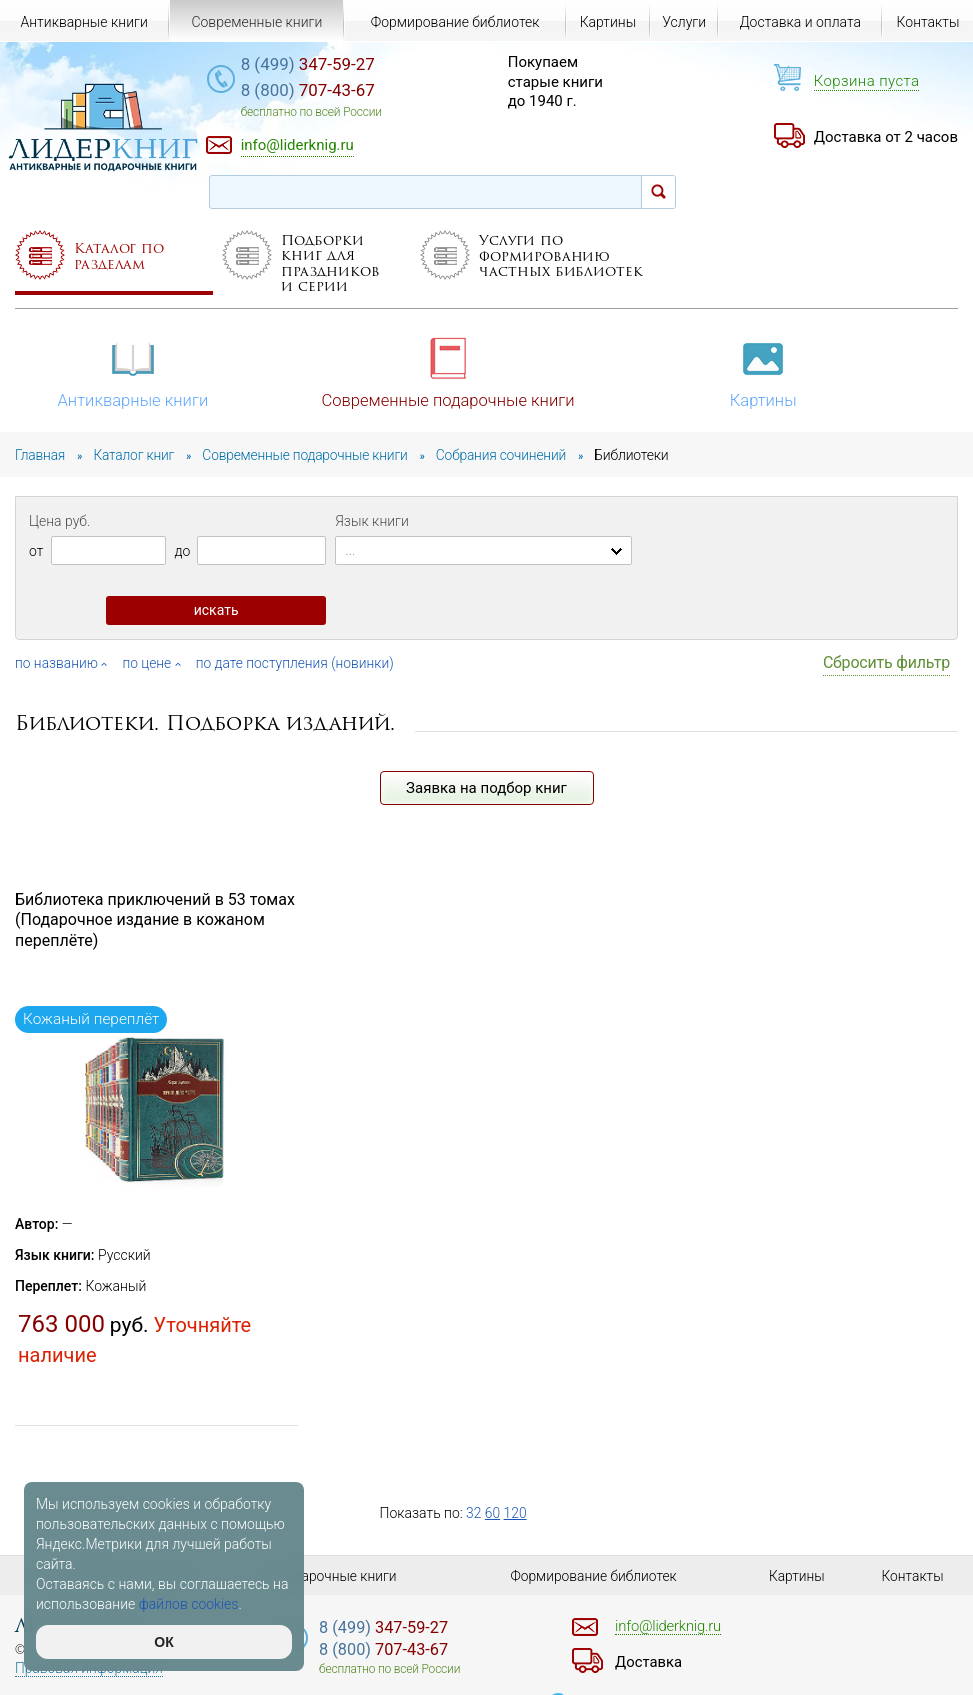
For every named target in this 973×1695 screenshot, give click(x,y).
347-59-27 (316, 65)
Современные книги (256, 22)
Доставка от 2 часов (886, 137)
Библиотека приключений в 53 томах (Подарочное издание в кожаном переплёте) (155, 922)
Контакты (928, 22)
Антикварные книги (133, 372)
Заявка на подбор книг (486, 790)
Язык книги (372, 519)
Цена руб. (59, 519)
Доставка (650, 1662)
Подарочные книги (337, 1576)
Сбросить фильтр (886, 664)
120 (515, 1515)
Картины (766, 372)
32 (474, 1515)
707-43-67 (316, 91)
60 (493, 1515)
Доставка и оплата (800, 22)
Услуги (684, 22)
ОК (163, 1642)
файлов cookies (189, 1604)
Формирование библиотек (455, 22)
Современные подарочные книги (449, 372)
